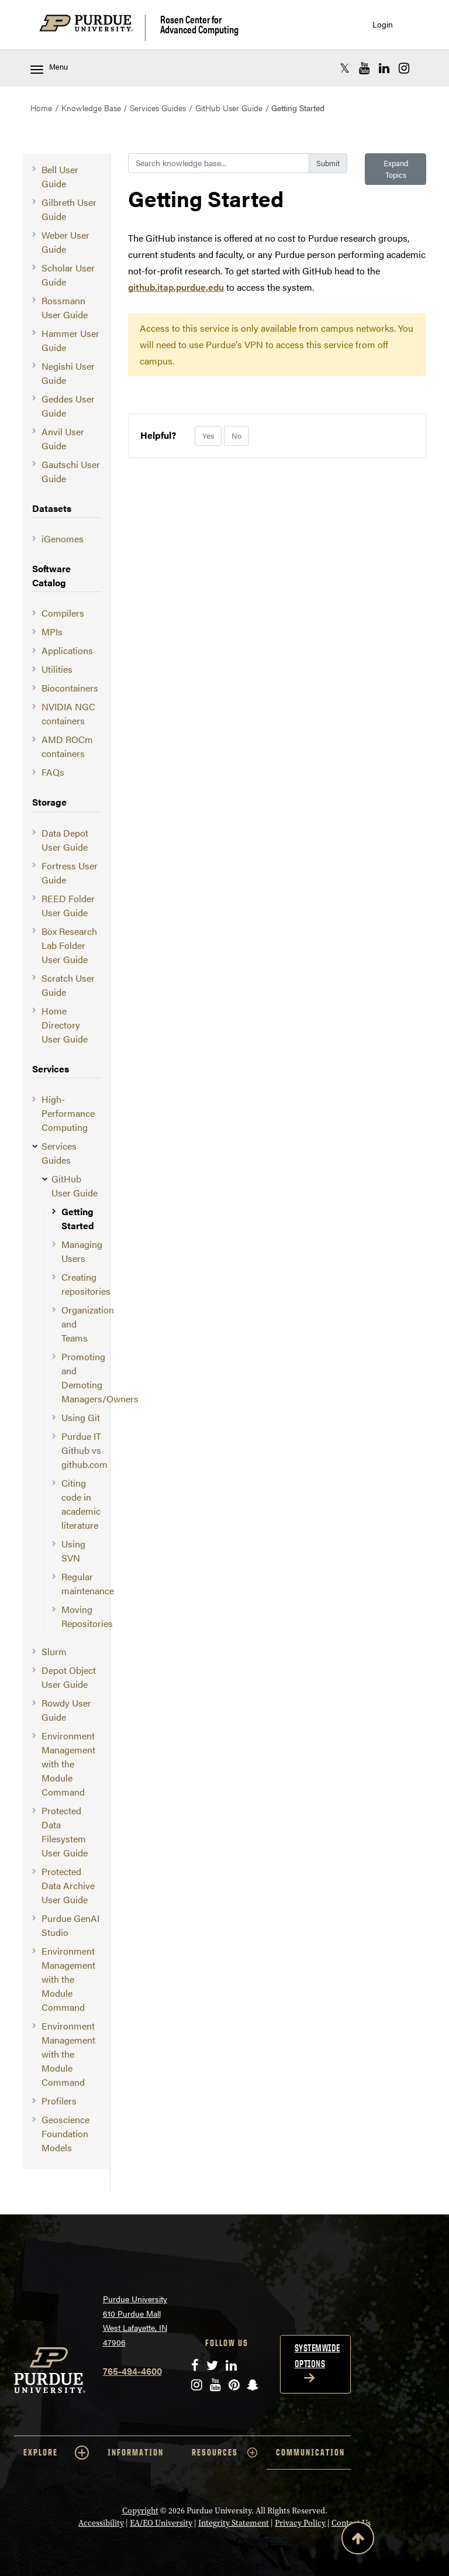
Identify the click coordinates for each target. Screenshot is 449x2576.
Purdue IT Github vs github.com (84, 1450)
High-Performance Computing (68, 1113)
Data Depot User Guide (65, 840)
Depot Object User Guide (69, 1677)
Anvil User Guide (63, 438)
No (236, 435)
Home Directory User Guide (65, 1024)
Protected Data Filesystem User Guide (65, 1831)
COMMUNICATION (310, 2452)
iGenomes (63, 538)
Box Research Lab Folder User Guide (69, 945)
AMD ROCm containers (67, 746)
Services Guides (158, 108)
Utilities (57, 669)
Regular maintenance (87, 1583)
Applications (67, 650)
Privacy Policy (300, 2523)
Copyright (140, 2510)
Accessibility (101, 2523)
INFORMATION (136, 2452)
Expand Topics (396, 168)
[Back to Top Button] (357, 2540)
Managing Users (81, 1251)
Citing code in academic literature (81, 1504)
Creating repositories (85, 1284)
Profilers (59, 2100)
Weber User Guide (65, 242)
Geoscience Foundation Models (65, 2133)
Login (382, 24)
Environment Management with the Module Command (68, 1763)
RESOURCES (224, 2453)
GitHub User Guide (229, 108)
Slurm (54, 1651)
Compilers (63, 613)
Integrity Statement (233, 2523)
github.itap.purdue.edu (176, 287)
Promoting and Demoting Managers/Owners (100, 1377)
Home (41, 108)
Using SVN (73, 1550)
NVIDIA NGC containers (68, 713)
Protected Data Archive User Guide (68, 1885)
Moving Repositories (87, 1616)
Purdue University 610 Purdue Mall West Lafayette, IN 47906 (135, 2320)
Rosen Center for (199, 24)
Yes (208, 435)
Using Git (80, 1417)
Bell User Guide (60, 176)
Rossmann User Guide (65, 307)
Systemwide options (317, 2355)
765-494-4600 (132, 2371)
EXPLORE (56, 2453)
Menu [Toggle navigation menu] (49, 67)
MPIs (52, 631)
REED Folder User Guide (68, 905)
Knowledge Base (91, 108)
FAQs (53, 772)
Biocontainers (70, 687)
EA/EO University (161, 2523)
